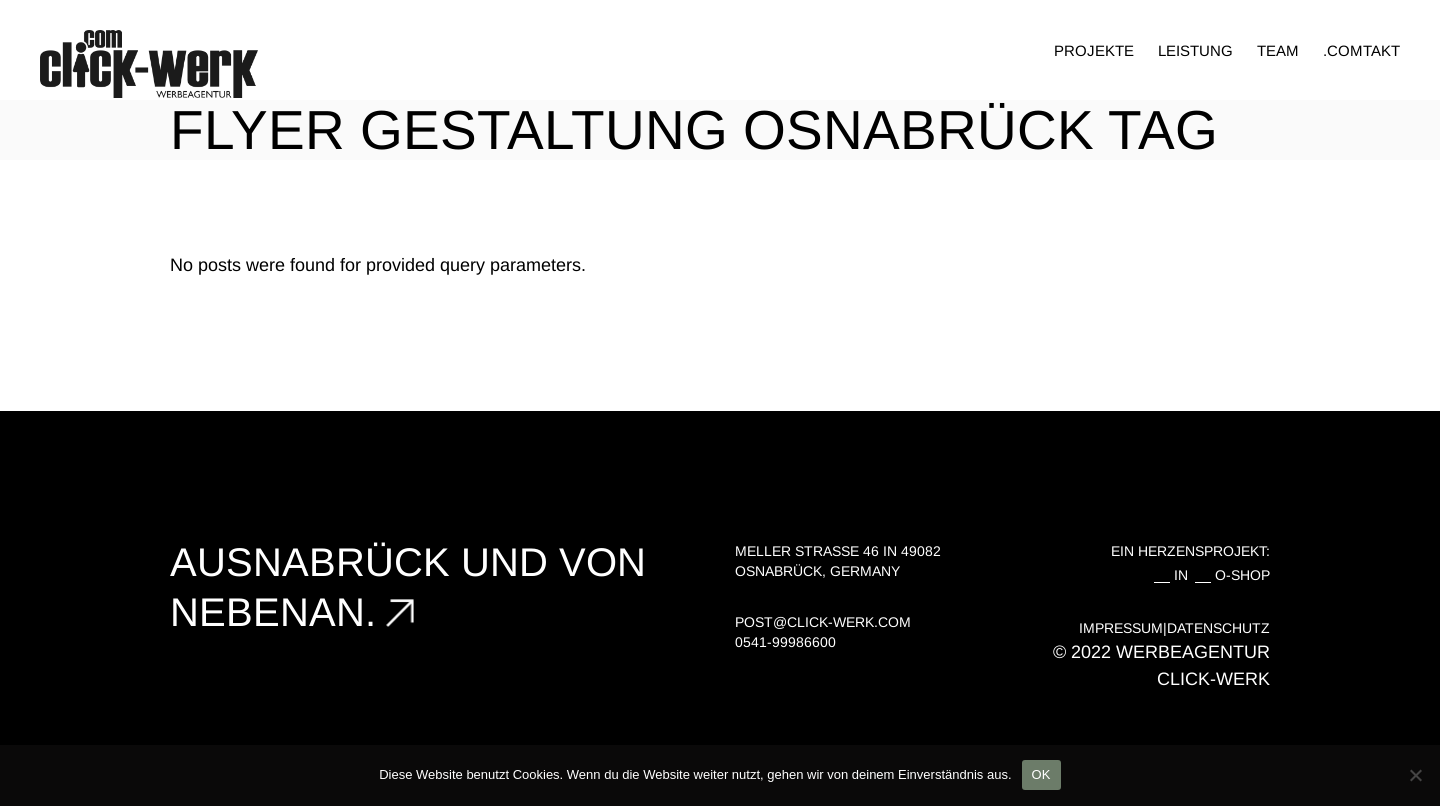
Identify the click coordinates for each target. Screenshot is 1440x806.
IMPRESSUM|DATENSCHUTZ (1174, 628)
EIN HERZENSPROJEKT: (1190, 551)
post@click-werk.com (823, 622)
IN (1185, 575)
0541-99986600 (785, 642)
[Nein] (1415, 775)
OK (1041, 774)
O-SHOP (1242, 575)
